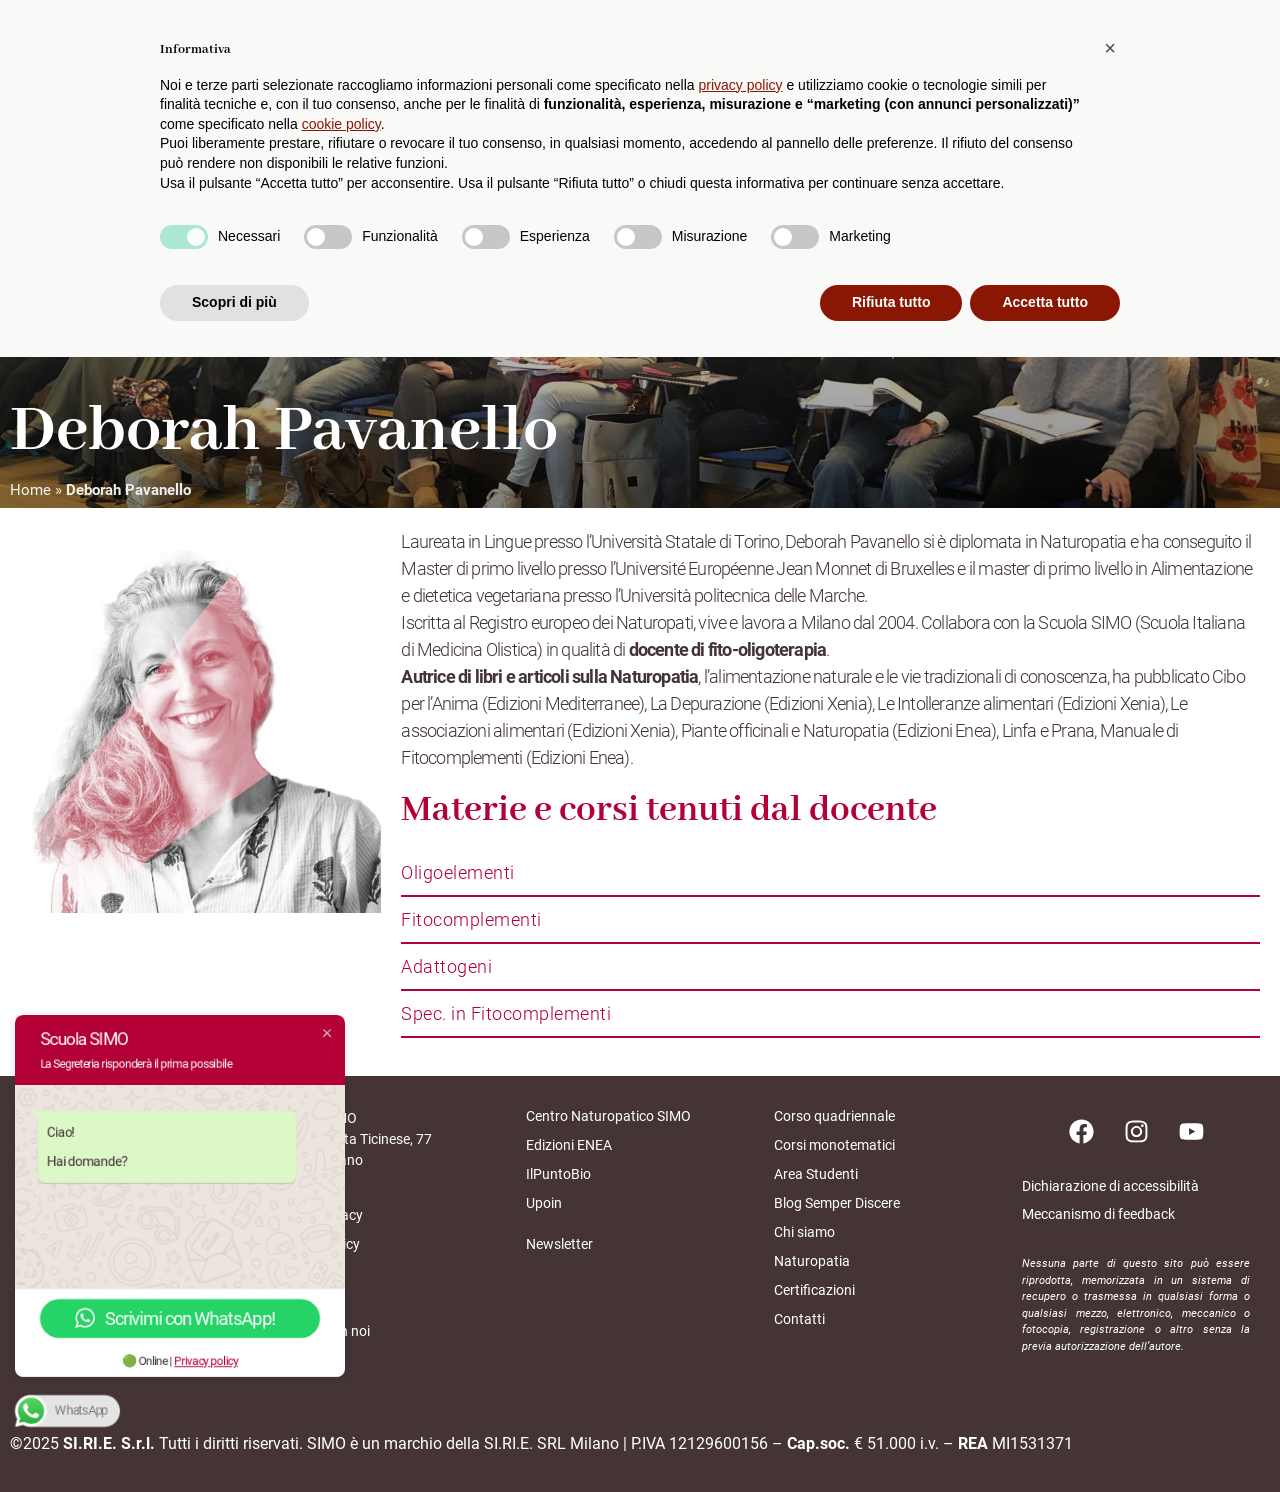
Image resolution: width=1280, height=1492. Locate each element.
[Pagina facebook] (1081, 1131)
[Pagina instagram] (1136, 1131)
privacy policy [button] (741, 1220)
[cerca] (1251, 70)
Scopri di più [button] (234, 1437)
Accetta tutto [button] (1045, 1437)
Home (30, 490)
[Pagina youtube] (1191, 1131)
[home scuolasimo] (96, 71)
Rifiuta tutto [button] (891, 1437)
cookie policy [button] (341, 1259)
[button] (1110, 1183)
